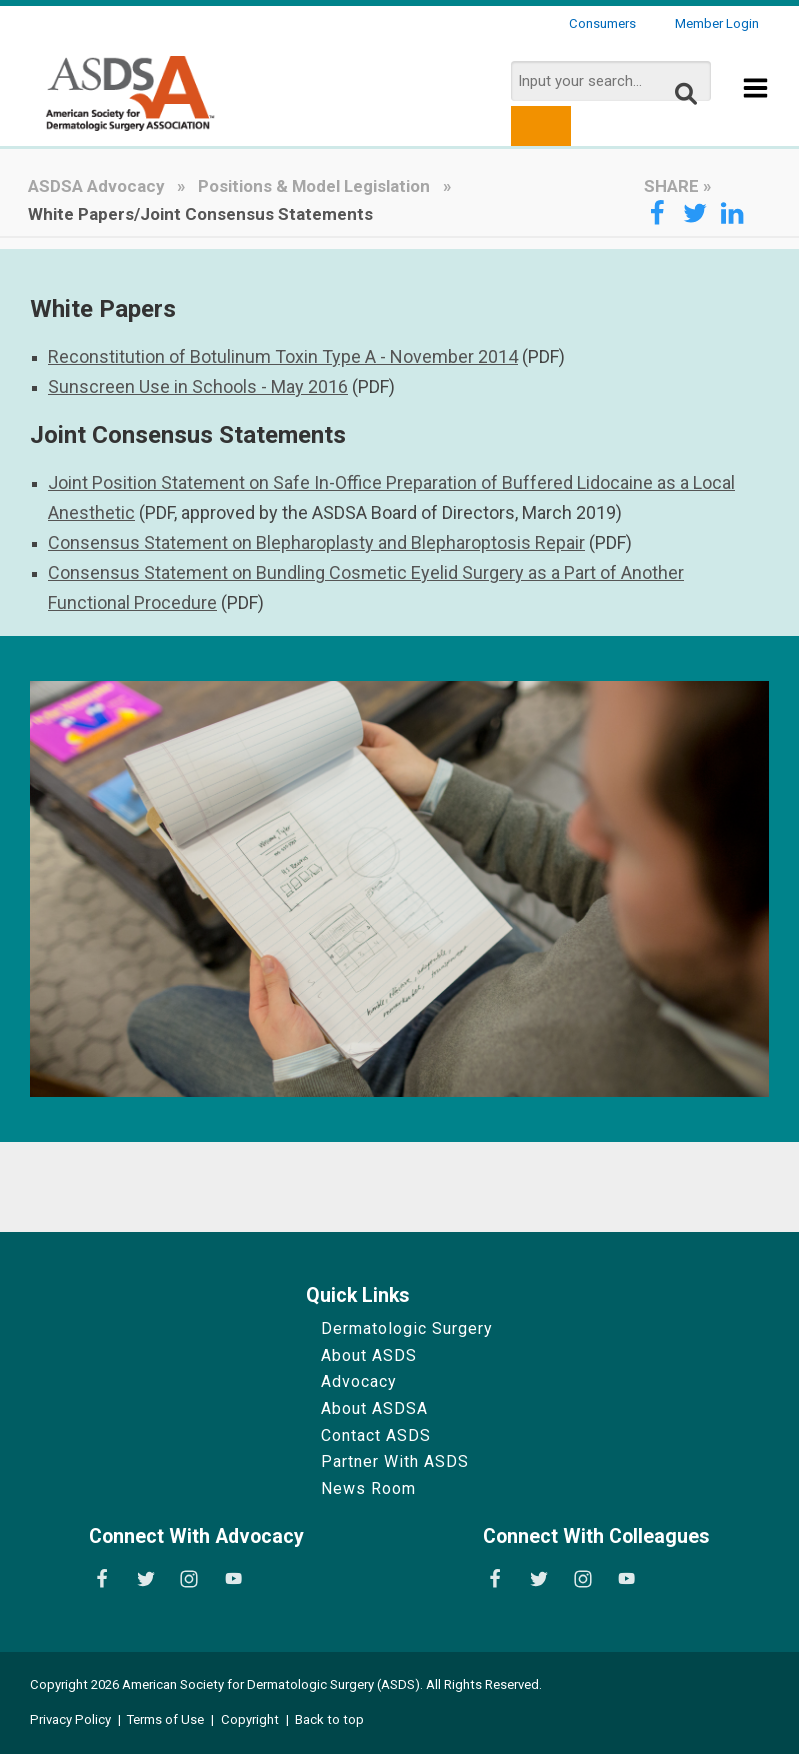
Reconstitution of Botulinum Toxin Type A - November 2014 (283, 356)
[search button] (541, 126)
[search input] (611, 81)
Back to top (329, 1719)
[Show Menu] (756, 102)
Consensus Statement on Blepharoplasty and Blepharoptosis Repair (316, 542)
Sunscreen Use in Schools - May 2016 (198, 386)
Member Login (717, 23)
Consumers (602, 23)
